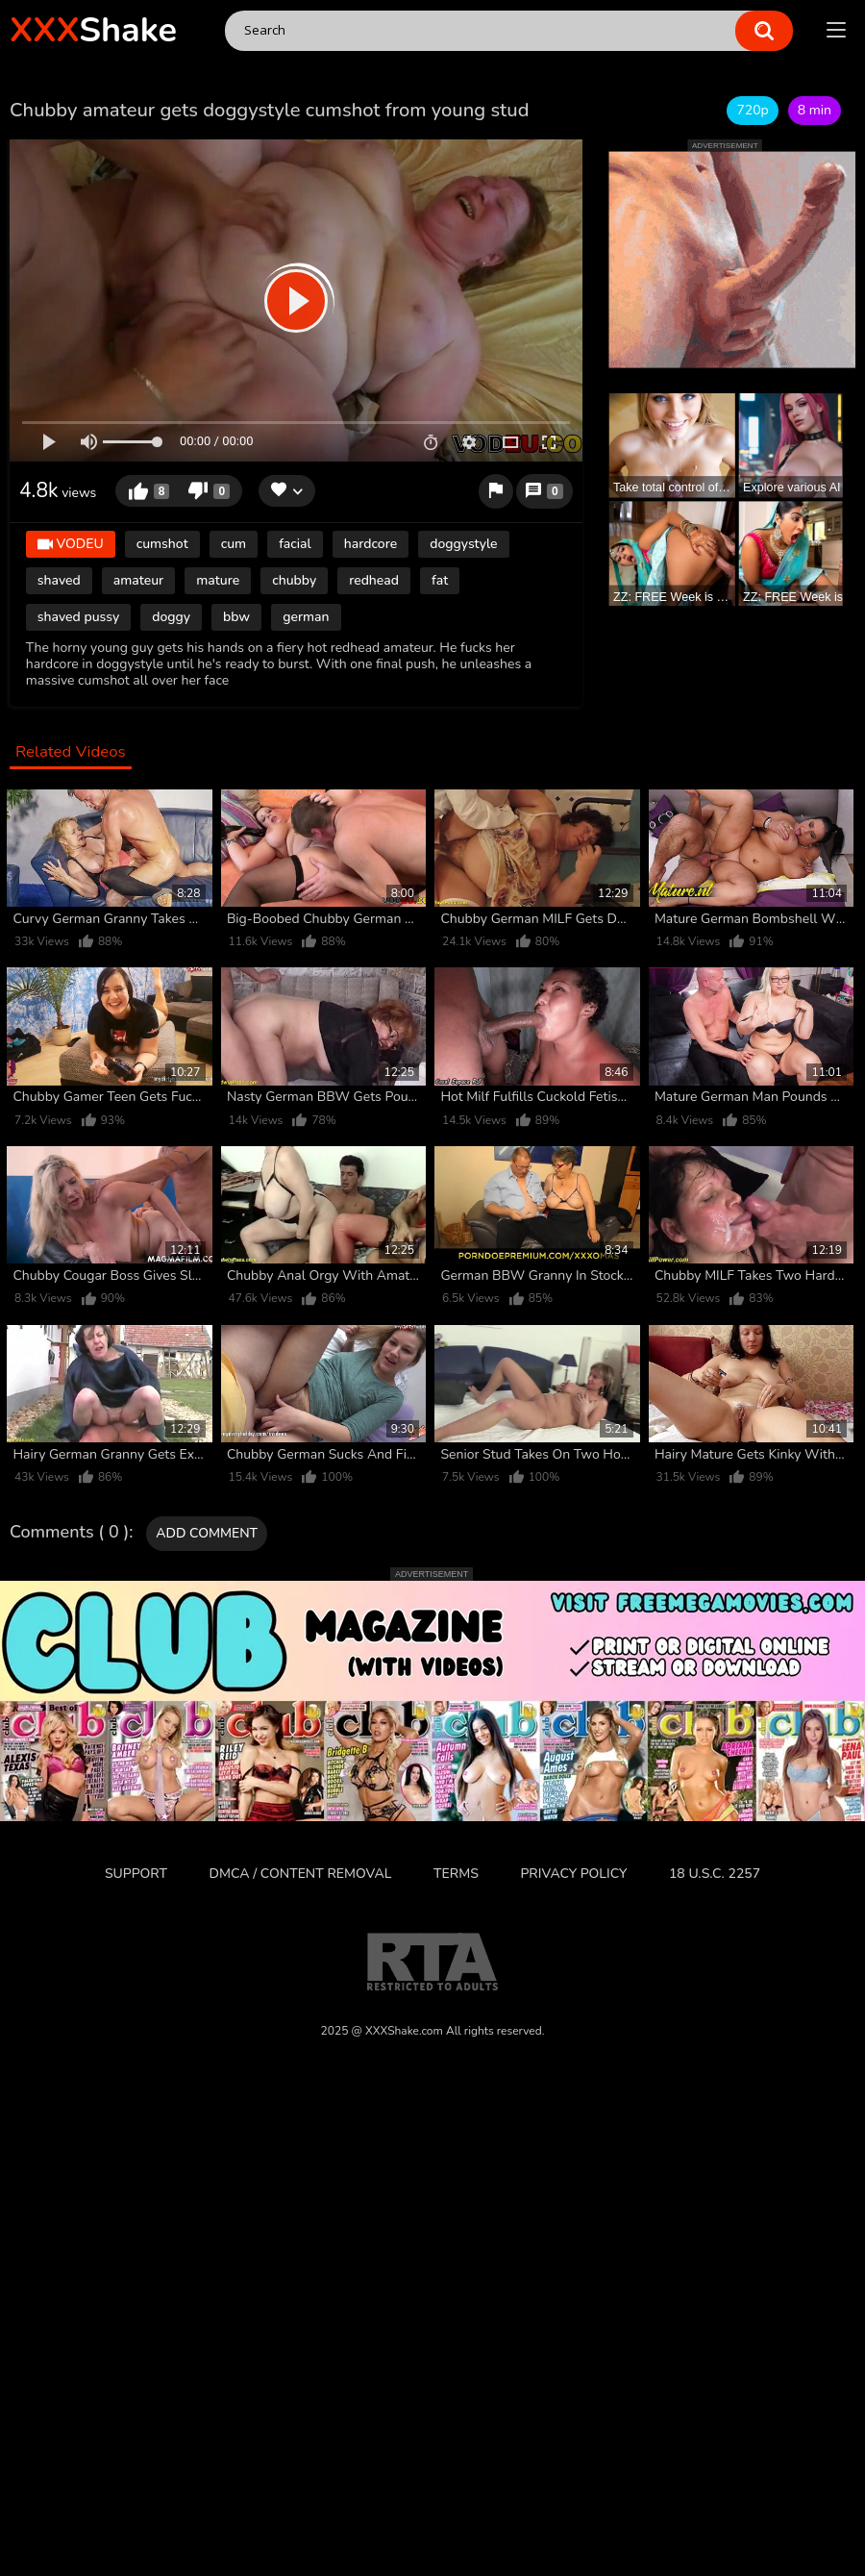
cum (233, 544)
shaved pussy (78, 617)
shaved (59, 580)
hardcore (370, 544)
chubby (294, 580)
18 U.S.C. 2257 (714, 1873)
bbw (236, 617)
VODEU (70, 545)
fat (440, 580)
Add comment (207, 1533)
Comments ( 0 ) (69, 1532)
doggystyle (463, 544)
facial (295, 544)
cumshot (162, 544)
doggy (171, 617)
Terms (456, 1873)
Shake (93, 30)
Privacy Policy (573, 1873)
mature (217, 580)
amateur (138, 580)
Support (136, 1873)
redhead (374, 580)
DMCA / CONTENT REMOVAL (301, 1873)
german (306, 617)
